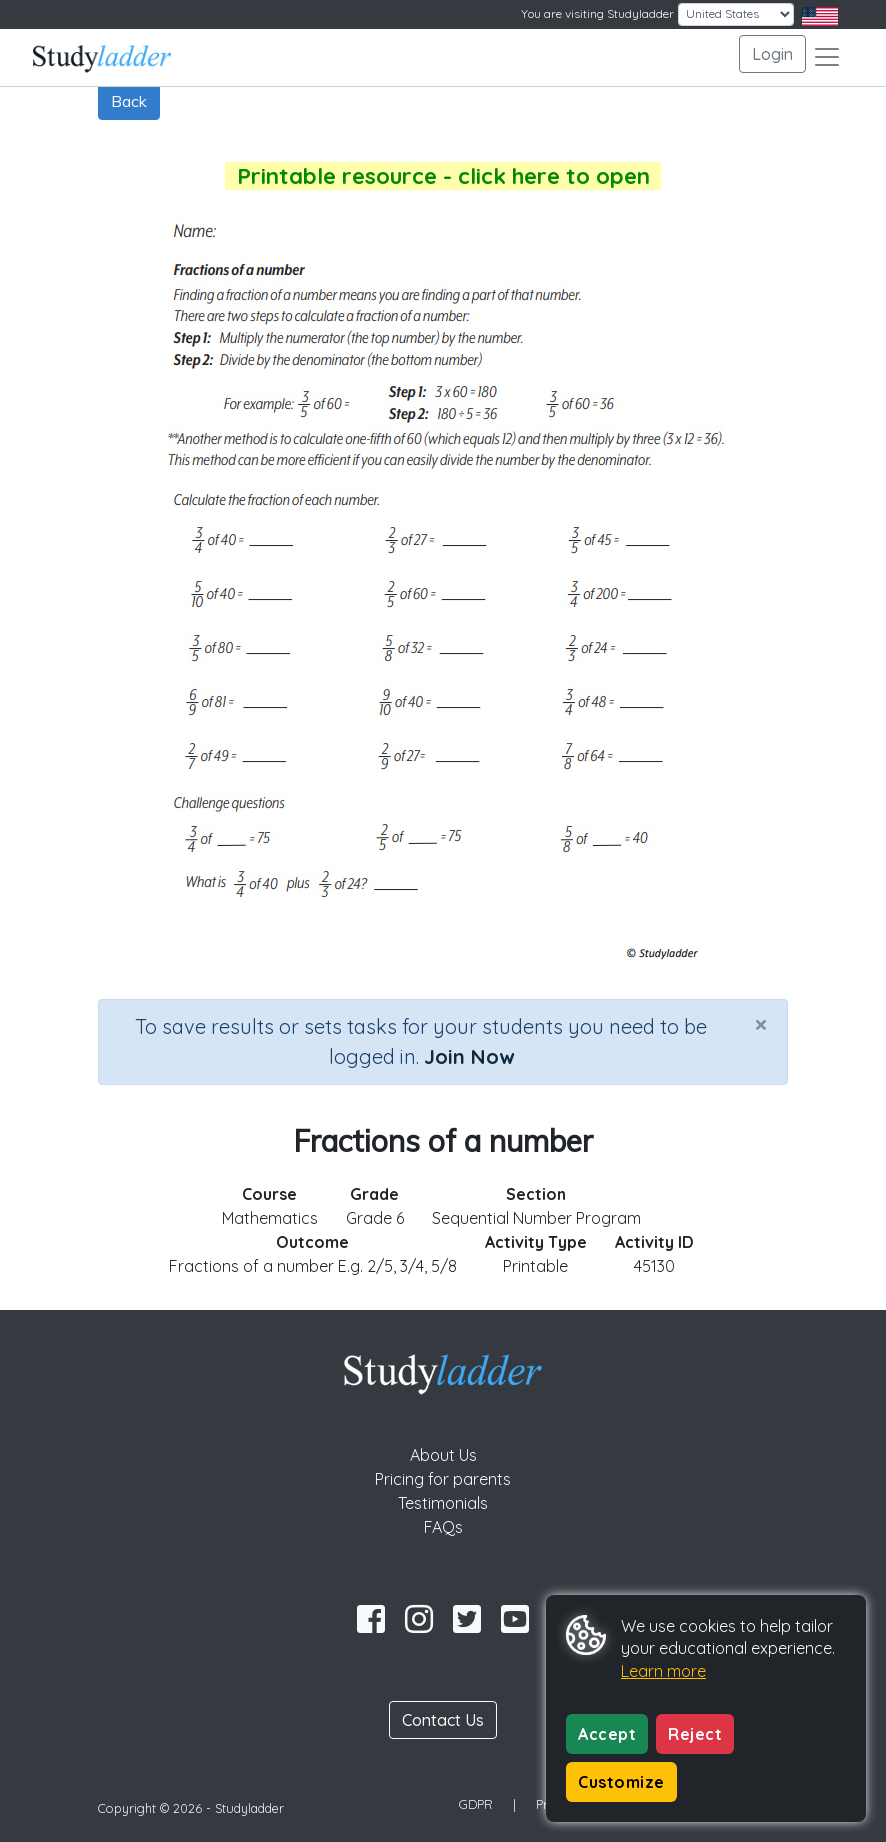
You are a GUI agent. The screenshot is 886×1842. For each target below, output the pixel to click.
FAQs (443, 1527)
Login (772, 54)
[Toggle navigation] (827, 57)
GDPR (476, 1804)
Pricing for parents (443, 1479)
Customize (621, 1782)
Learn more (663, 1671)
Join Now (469, 1056)
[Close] (761, 1024)
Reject (695, 1734)
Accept (607, 1734)
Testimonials (443, 1503)
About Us (443, 1455)
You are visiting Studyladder (597, 13)
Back (129, 101)
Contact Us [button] (443, 1720)
